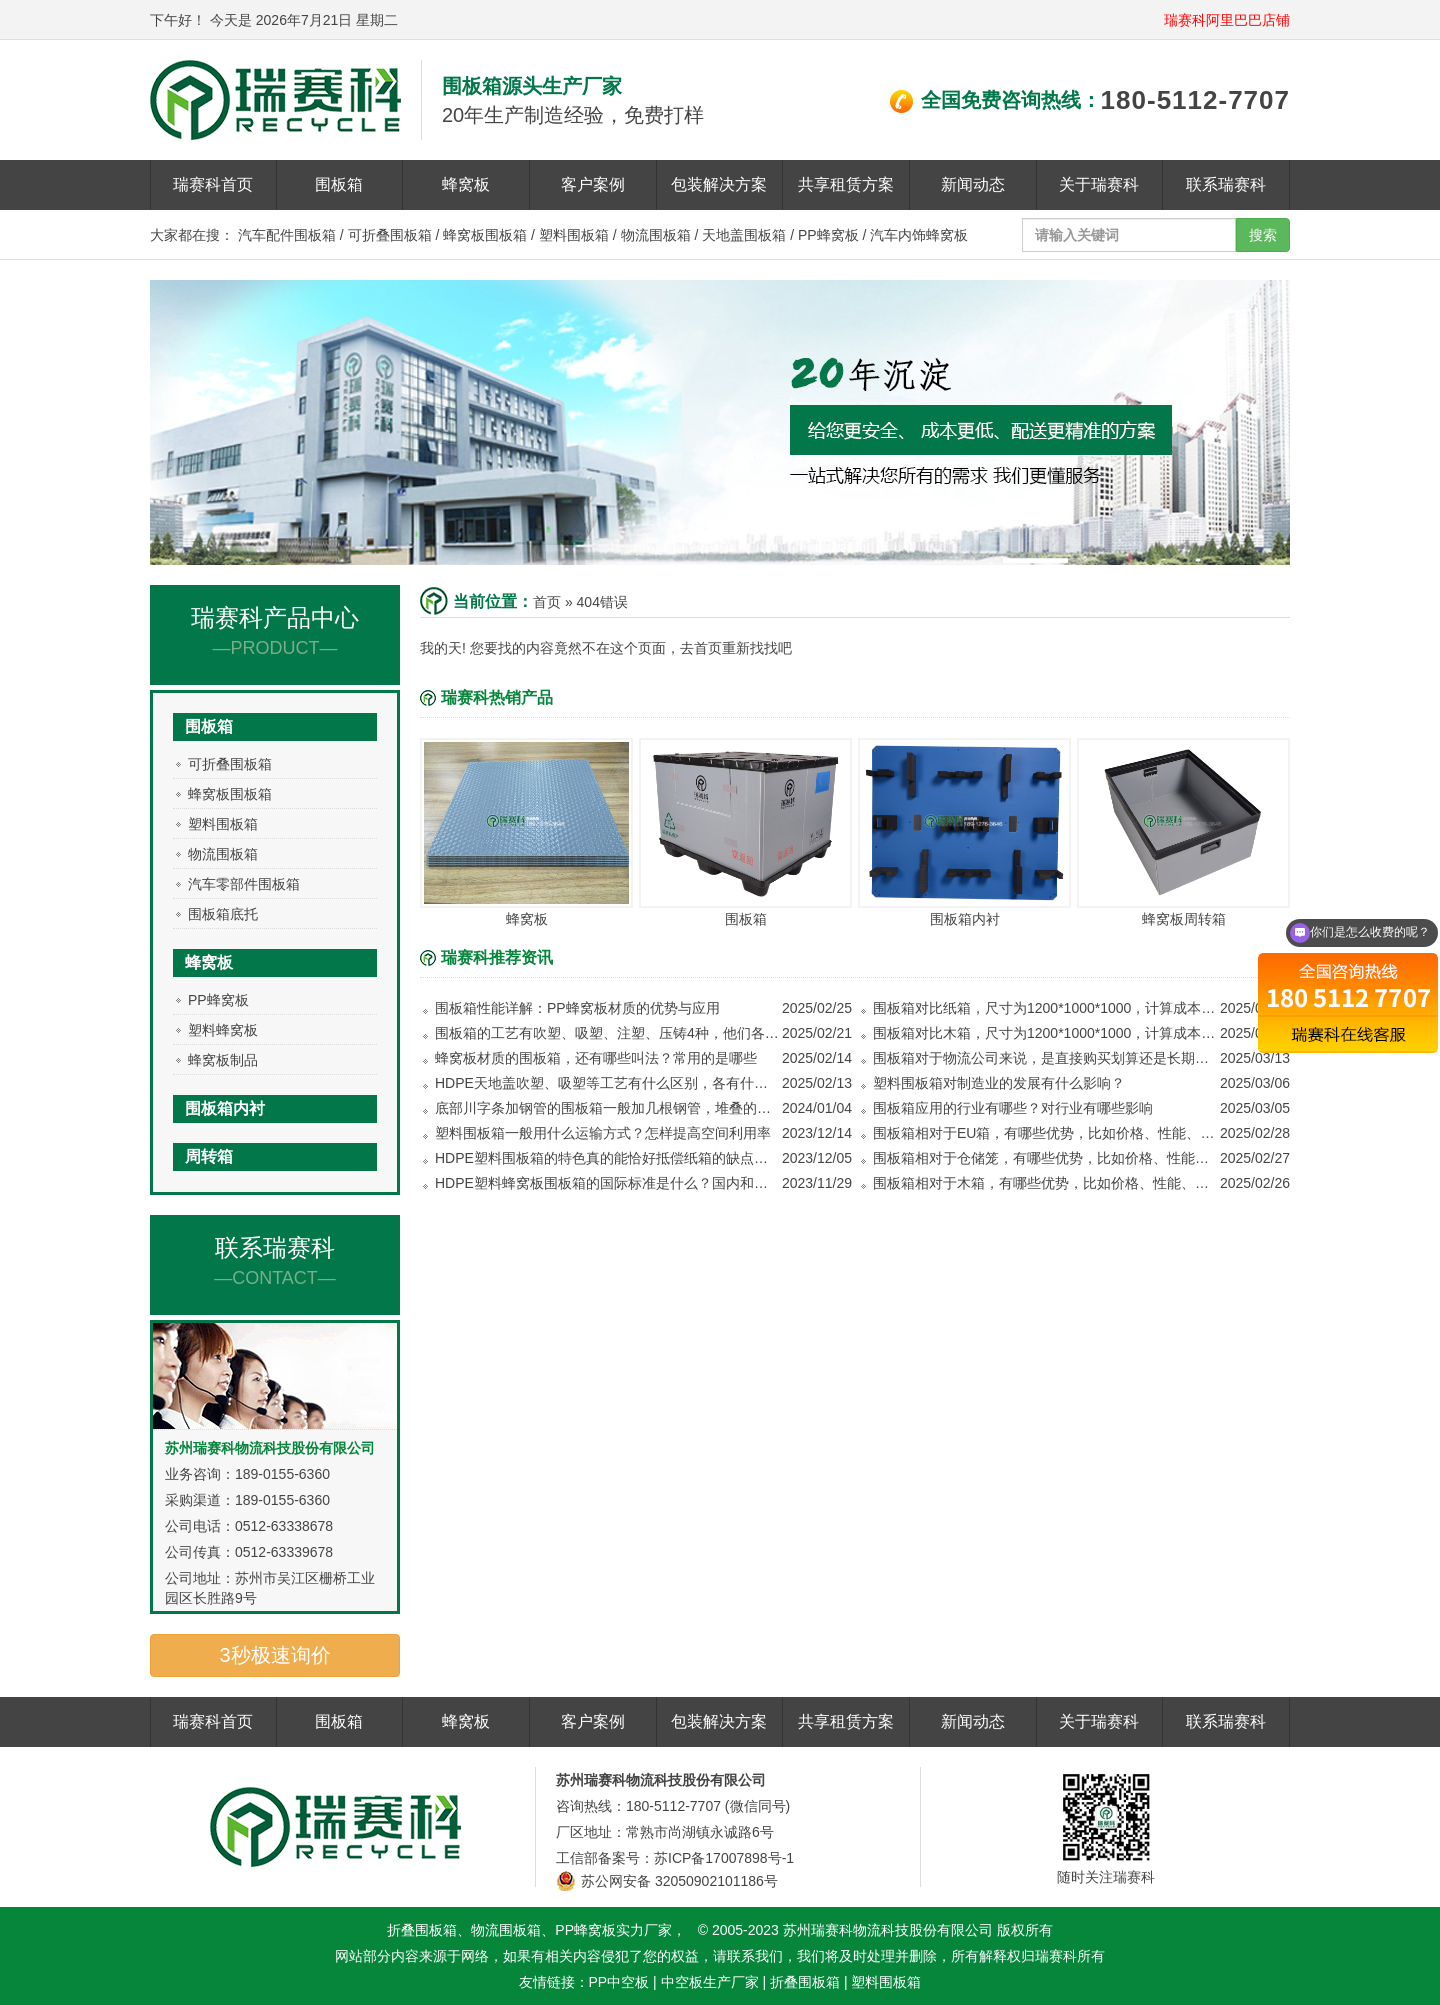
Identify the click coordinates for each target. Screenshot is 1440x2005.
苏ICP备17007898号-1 (724, 1858)
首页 (547, 602)
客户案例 (593, 184)
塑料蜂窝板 (223, 1030)
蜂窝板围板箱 (485, 235)
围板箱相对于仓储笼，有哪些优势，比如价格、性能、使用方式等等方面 (1045, 1158)
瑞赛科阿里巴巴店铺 (1227, 20)
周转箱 (209, 1156)
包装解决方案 (719, 184)
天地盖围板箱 (744, 235)
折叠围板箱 (805, 1982)
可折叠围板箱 (390, 235)
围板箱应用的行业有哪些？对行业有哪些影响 (1013, 1108)
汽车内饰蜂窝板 (919, 235)
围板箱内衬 (225, 1108)
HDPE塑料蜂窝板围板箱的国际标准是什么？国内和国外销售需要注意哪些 (607, 1183)
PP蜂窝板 (828, 235)
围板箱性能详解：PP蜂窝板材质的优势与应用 (577, 1008)
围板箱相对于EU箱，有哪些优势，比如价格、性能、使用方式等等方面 (1045, 1133)
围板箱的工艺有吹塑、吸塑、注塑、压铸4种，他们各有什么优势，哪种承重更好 (607, 1033)
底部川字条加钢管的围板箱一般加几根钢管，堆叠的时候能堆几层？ (607, 1108)
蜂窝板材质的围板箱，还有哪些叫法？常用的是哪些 (596, 1058)
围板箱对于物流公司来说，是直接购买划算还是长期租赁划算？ (1045, 1058)
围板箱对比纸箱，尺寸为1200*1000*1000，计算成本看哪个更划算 (1045, 1008)
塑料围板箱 (574, 235)
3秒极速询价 (274, 1655)
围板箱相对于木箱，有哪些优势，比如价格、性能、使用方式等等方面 (1045, 1183)
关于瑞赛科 (1099, 184)
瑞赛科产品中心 (275, 631)
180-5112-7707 (1195, 100)
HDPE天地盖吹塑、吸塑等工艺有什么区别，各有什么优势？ (607, 1083)
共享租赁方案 (846, 184)
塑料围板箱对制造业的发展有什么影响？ (999, 1083)
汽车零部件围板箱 (244, 884)
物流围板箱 (656, 235)
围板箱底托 (223, 914)
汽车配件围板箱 (287, 235)
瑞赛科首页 (213, 184)
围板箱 (339, 184)
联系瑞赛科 (1226, 184)
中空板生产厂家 (710, 1982)
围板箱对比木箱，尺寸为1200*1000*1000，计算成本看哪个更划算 (1045, 1033)
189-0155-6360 (282, 1474)
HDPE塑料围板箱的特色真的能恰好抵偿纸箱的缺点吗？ (607, 1158)
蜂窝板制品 (223, 1060)
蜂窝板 (466, 184)
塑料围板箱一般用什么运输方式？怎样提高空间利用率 (603, 1133)
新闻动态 (973, 184)
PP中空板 (619, 1982)
